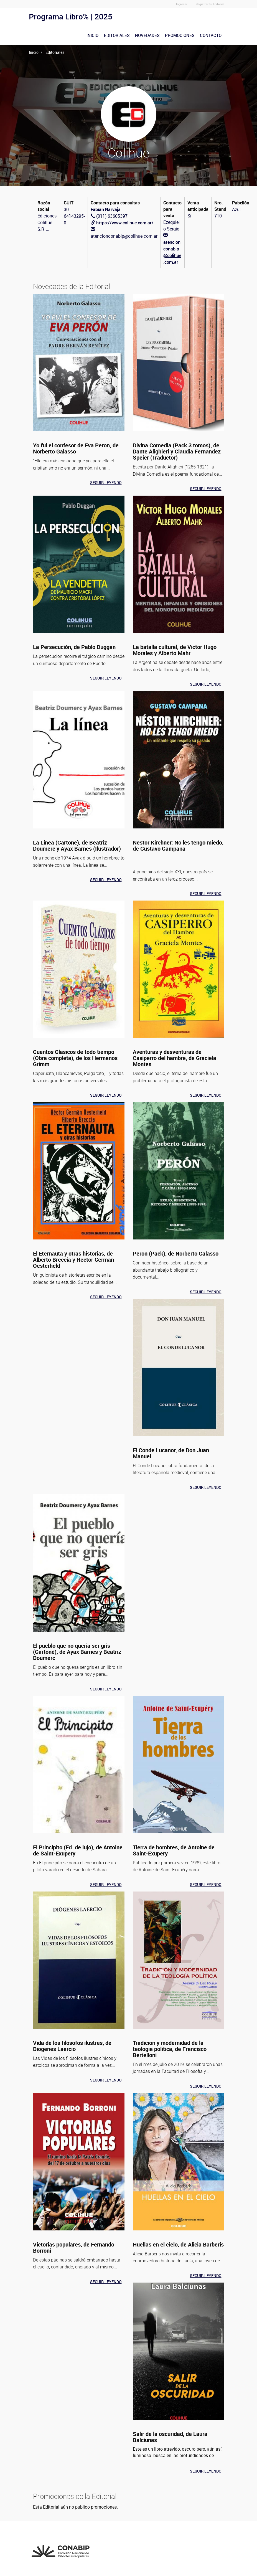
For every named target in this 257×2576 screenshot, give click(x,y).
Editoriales (116, 35)
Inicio (92, 35)
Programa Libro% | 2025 (70, 16)
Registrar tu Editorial (210, 4)
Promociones (179, 35)
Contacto (211, 35)
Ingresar (181, 4)
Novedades (147, 35)
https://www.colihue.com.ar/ (125, 223)
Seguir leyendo (106, 482)
